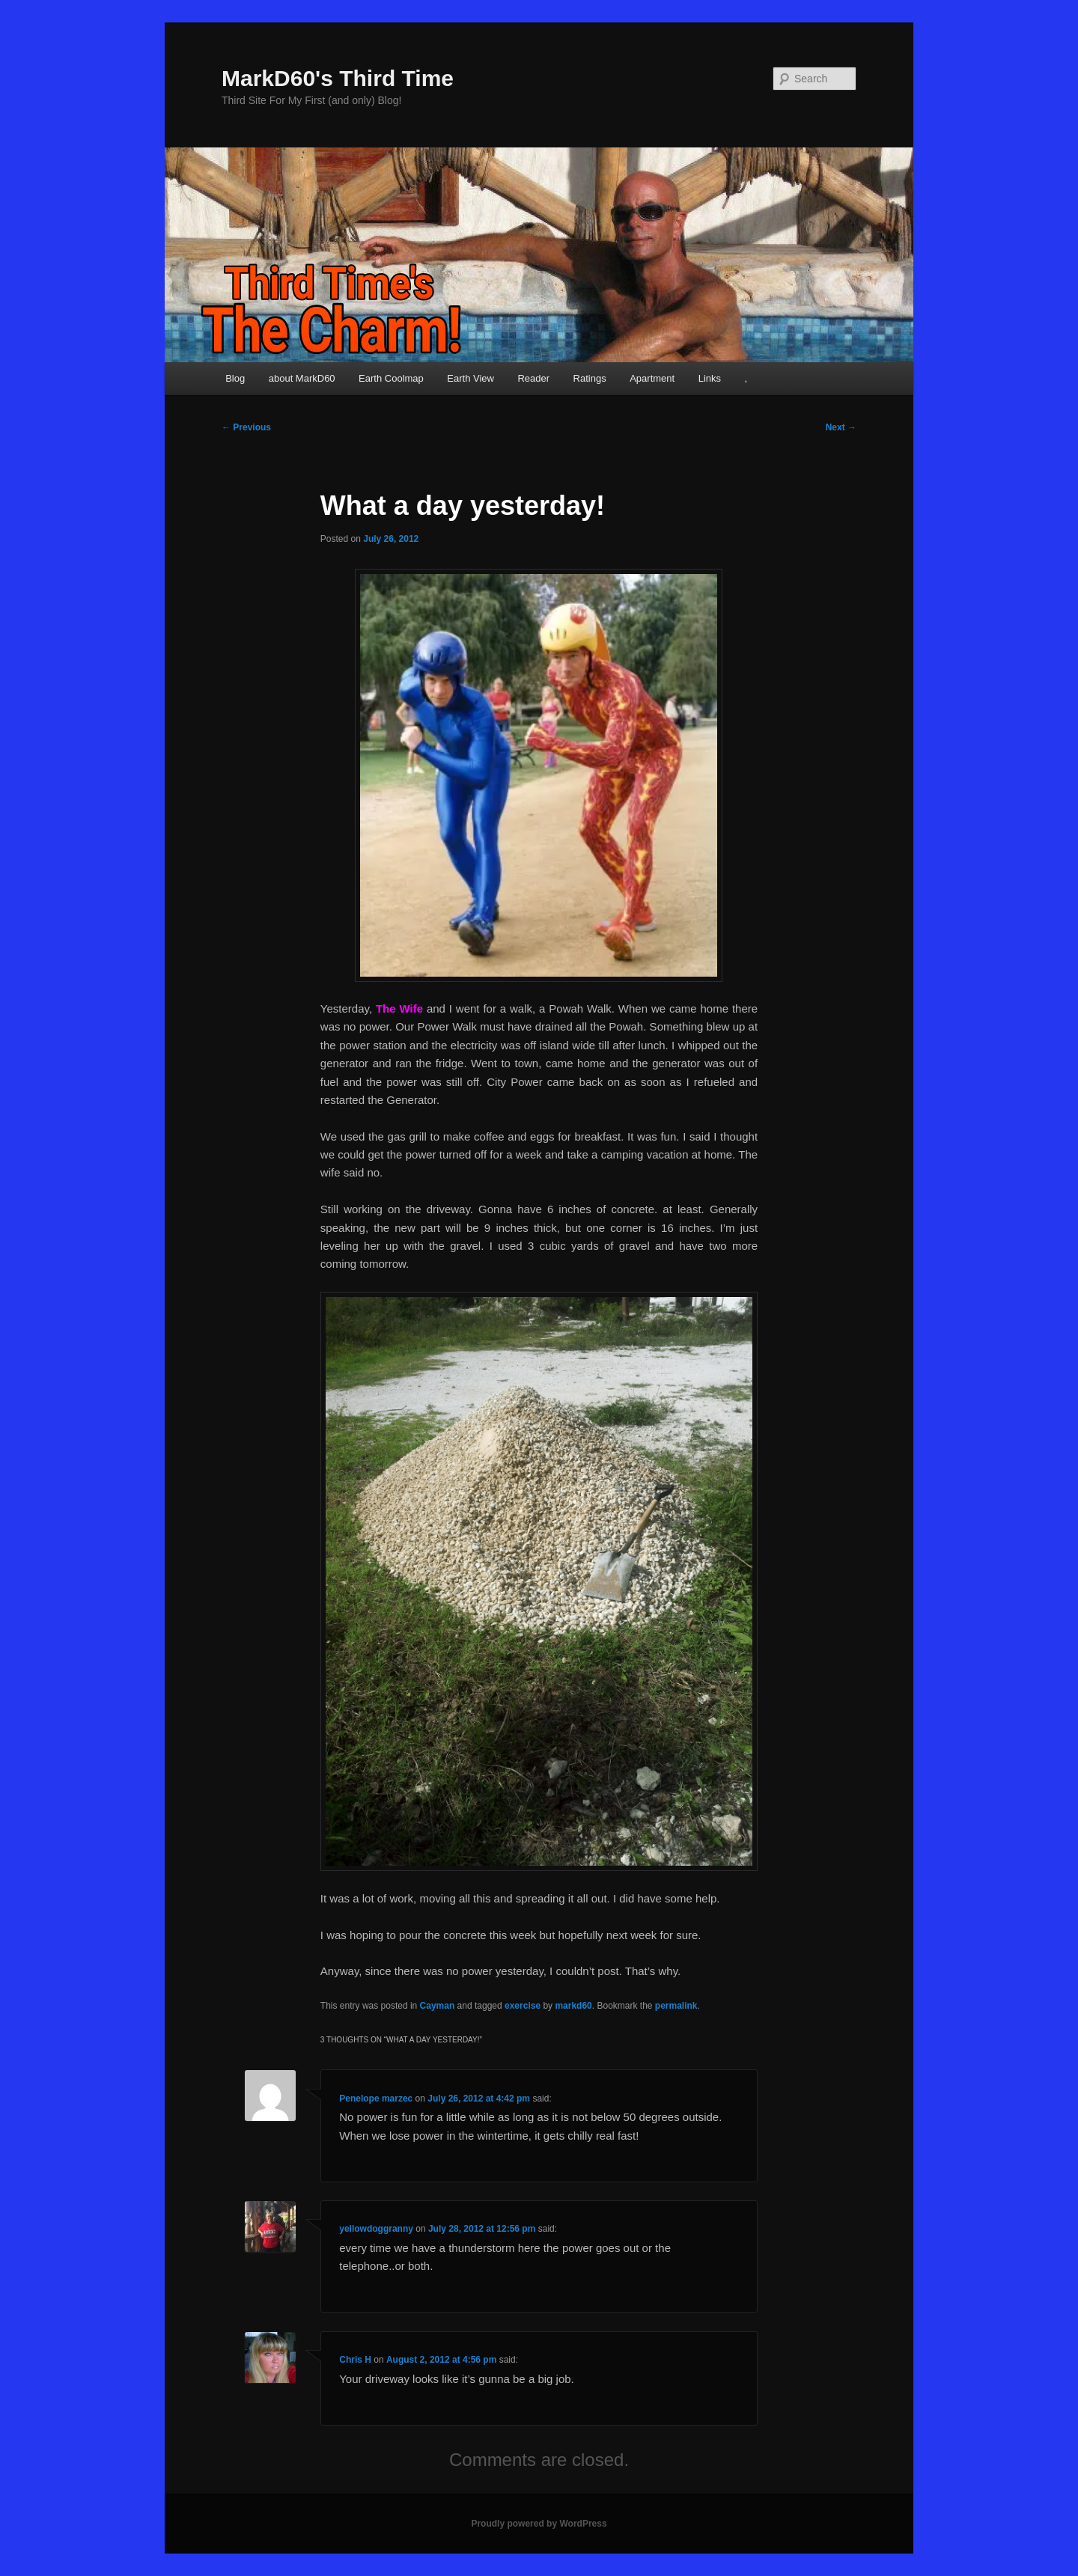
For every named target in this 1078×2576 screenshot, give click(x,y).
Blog (235, 378)
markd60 (573, 2005)
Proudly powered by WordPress (538, 2523)
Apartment (652, 378)
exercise (522, 2005)
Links (709, 378)
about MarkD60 (302, 378)
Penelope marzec (375, 2098)
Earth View (470, 378)
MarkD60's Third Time (338, 78)
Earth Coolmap (391, 378)
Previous (246, 427)
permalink (676, 2005)
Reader (533, 378)
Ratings (589, 378)
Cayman (437, 2005)
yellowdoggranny (376, 2229)
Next (841, 427)
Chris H (355, 2359)
